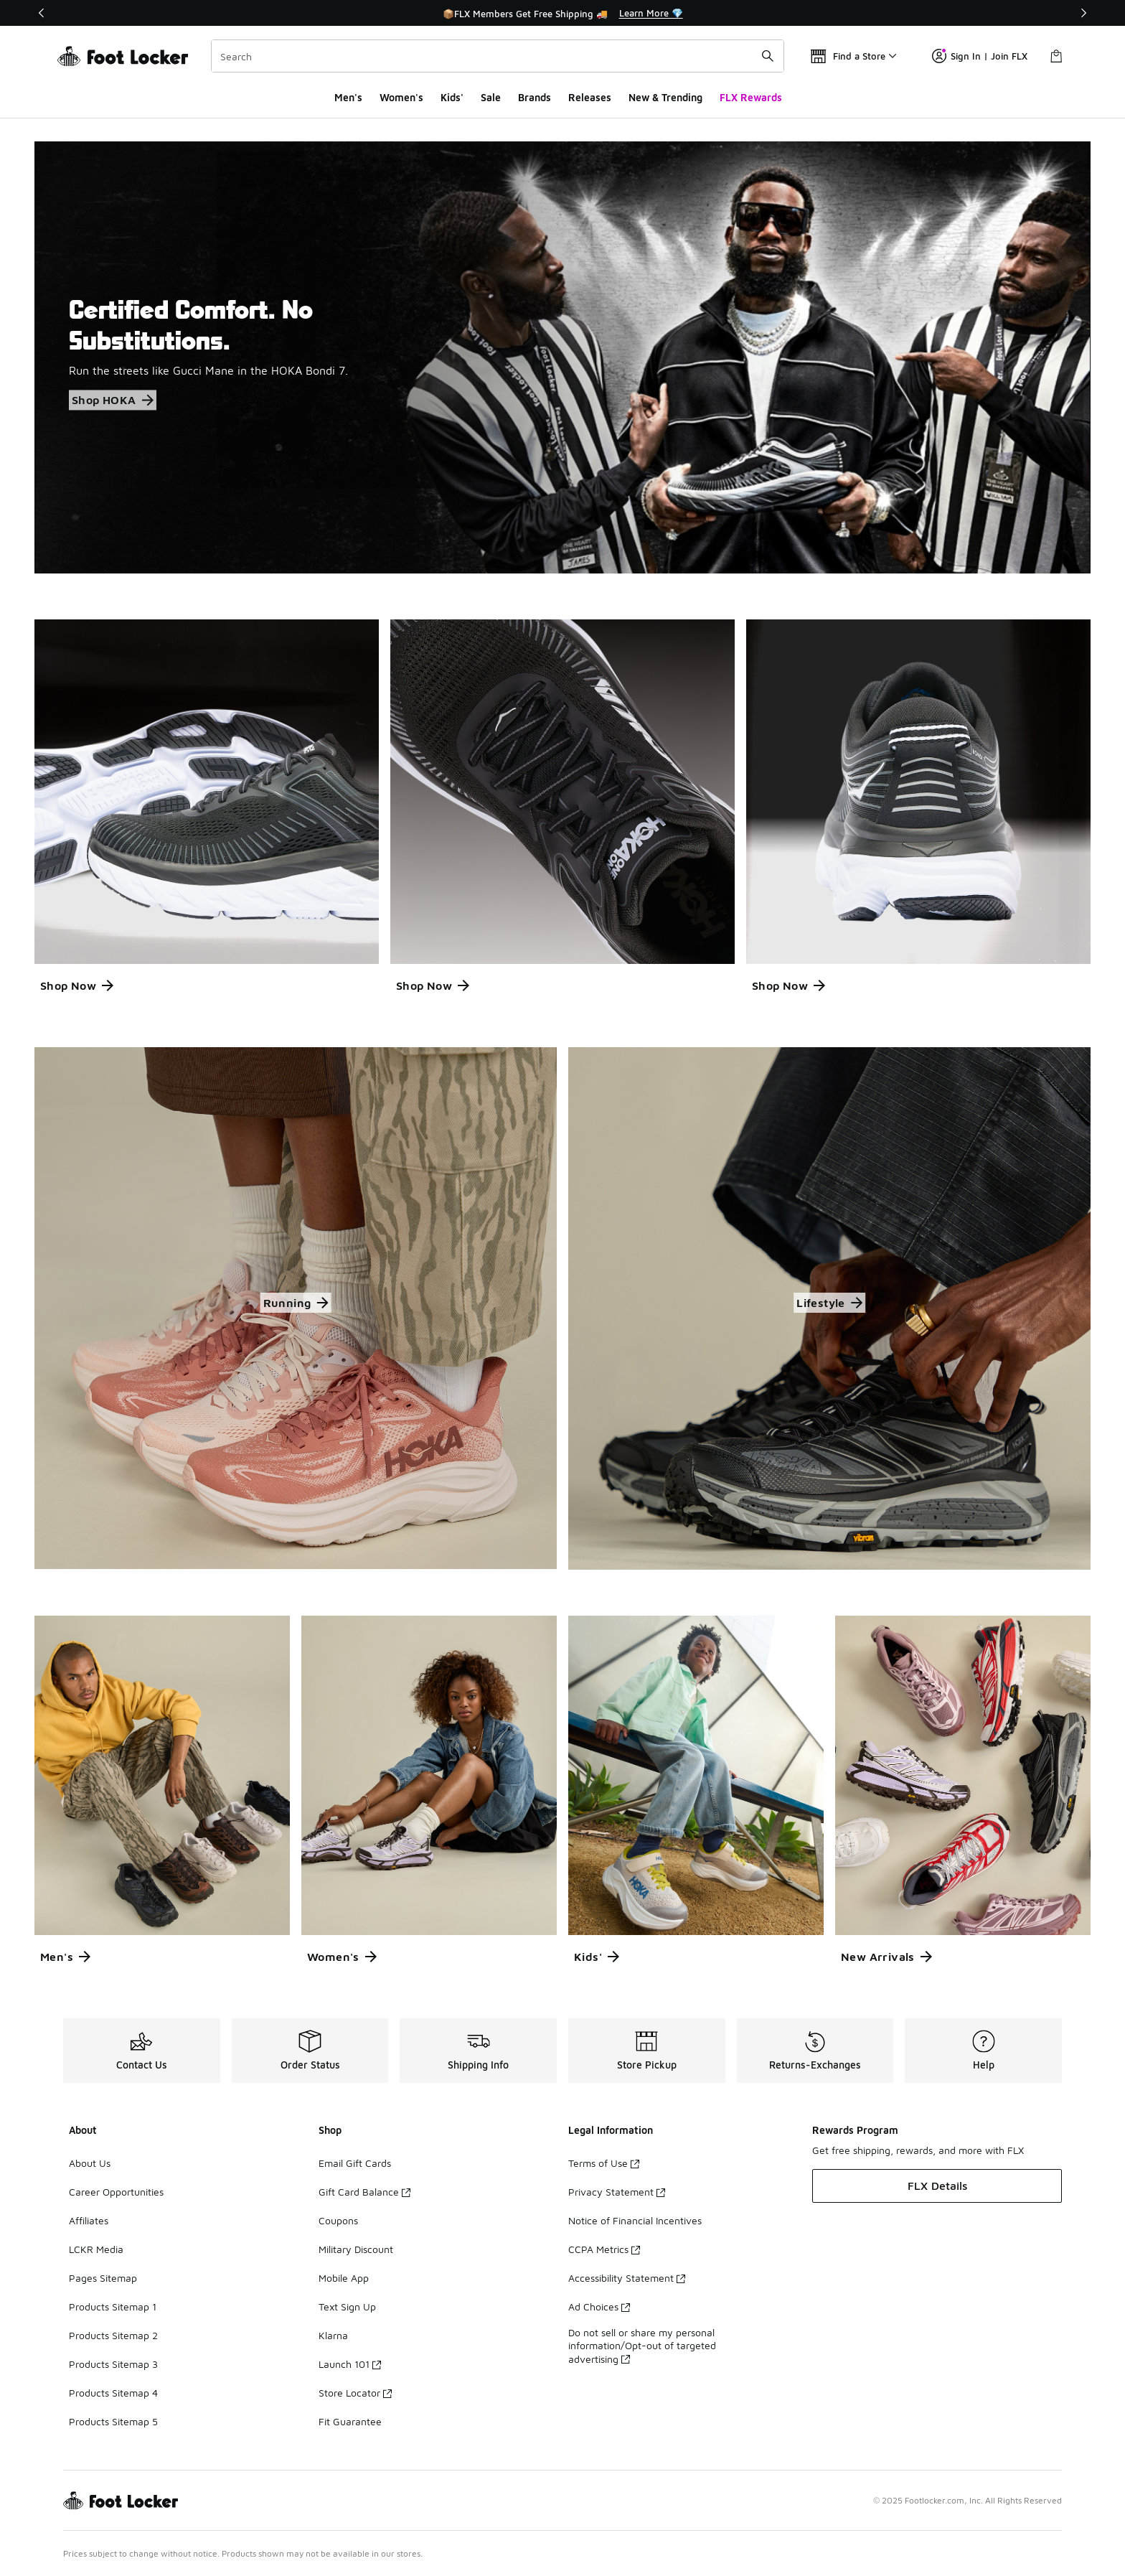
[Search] (497, 56)
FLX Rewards (751, 97)
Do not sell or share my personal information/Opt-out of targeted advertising (642, 2345)
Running (296, 1302)
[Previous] (41, 13)
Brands (534, 97)
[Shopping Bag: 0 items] (1056, 56)
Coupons (338, 2220)
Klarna (333, 2335)
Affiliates (88, 2220)
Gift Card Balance (364, 2192)
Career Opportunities (116, 2192)
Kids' (452, 97)
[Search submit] (767, 56)
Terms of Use (603, 2163)
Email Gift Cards (355, 2163)
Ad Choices (599, 2306)
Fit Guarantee (350, 2421)
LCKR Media (96, 2249)
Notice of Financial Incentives (635, 2220)
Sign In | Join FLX (979, 56)
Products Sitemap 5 (113, 2421)
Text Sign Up (347, 2306)
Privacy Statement (616, 2192)
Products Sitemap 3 (113, 2364)
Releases (589, 97)
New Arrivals (886, 1956)
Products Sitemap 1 (112, 2306)
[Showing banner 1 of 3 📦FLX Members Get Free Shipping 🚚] (562, 13)
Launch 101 (350, 2364)
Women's (401, 97)
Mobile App (344, 2278)
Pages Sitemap (103, 2278)
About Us (89, 2163)
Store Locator (355, 2393)
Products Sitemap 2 (113, 2335)
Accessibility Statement (626, 2278)
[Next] (1083, 13)
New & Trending (665, 97)
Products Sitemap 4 (113, 2393)
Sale (491, 97)
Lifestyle (829, 1302)
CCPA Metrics (604, 2249)
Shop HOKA (113, 400)
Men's (348, 97)
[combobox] (497, 56)
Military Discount (356, 2249)
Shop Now (76, 985)
